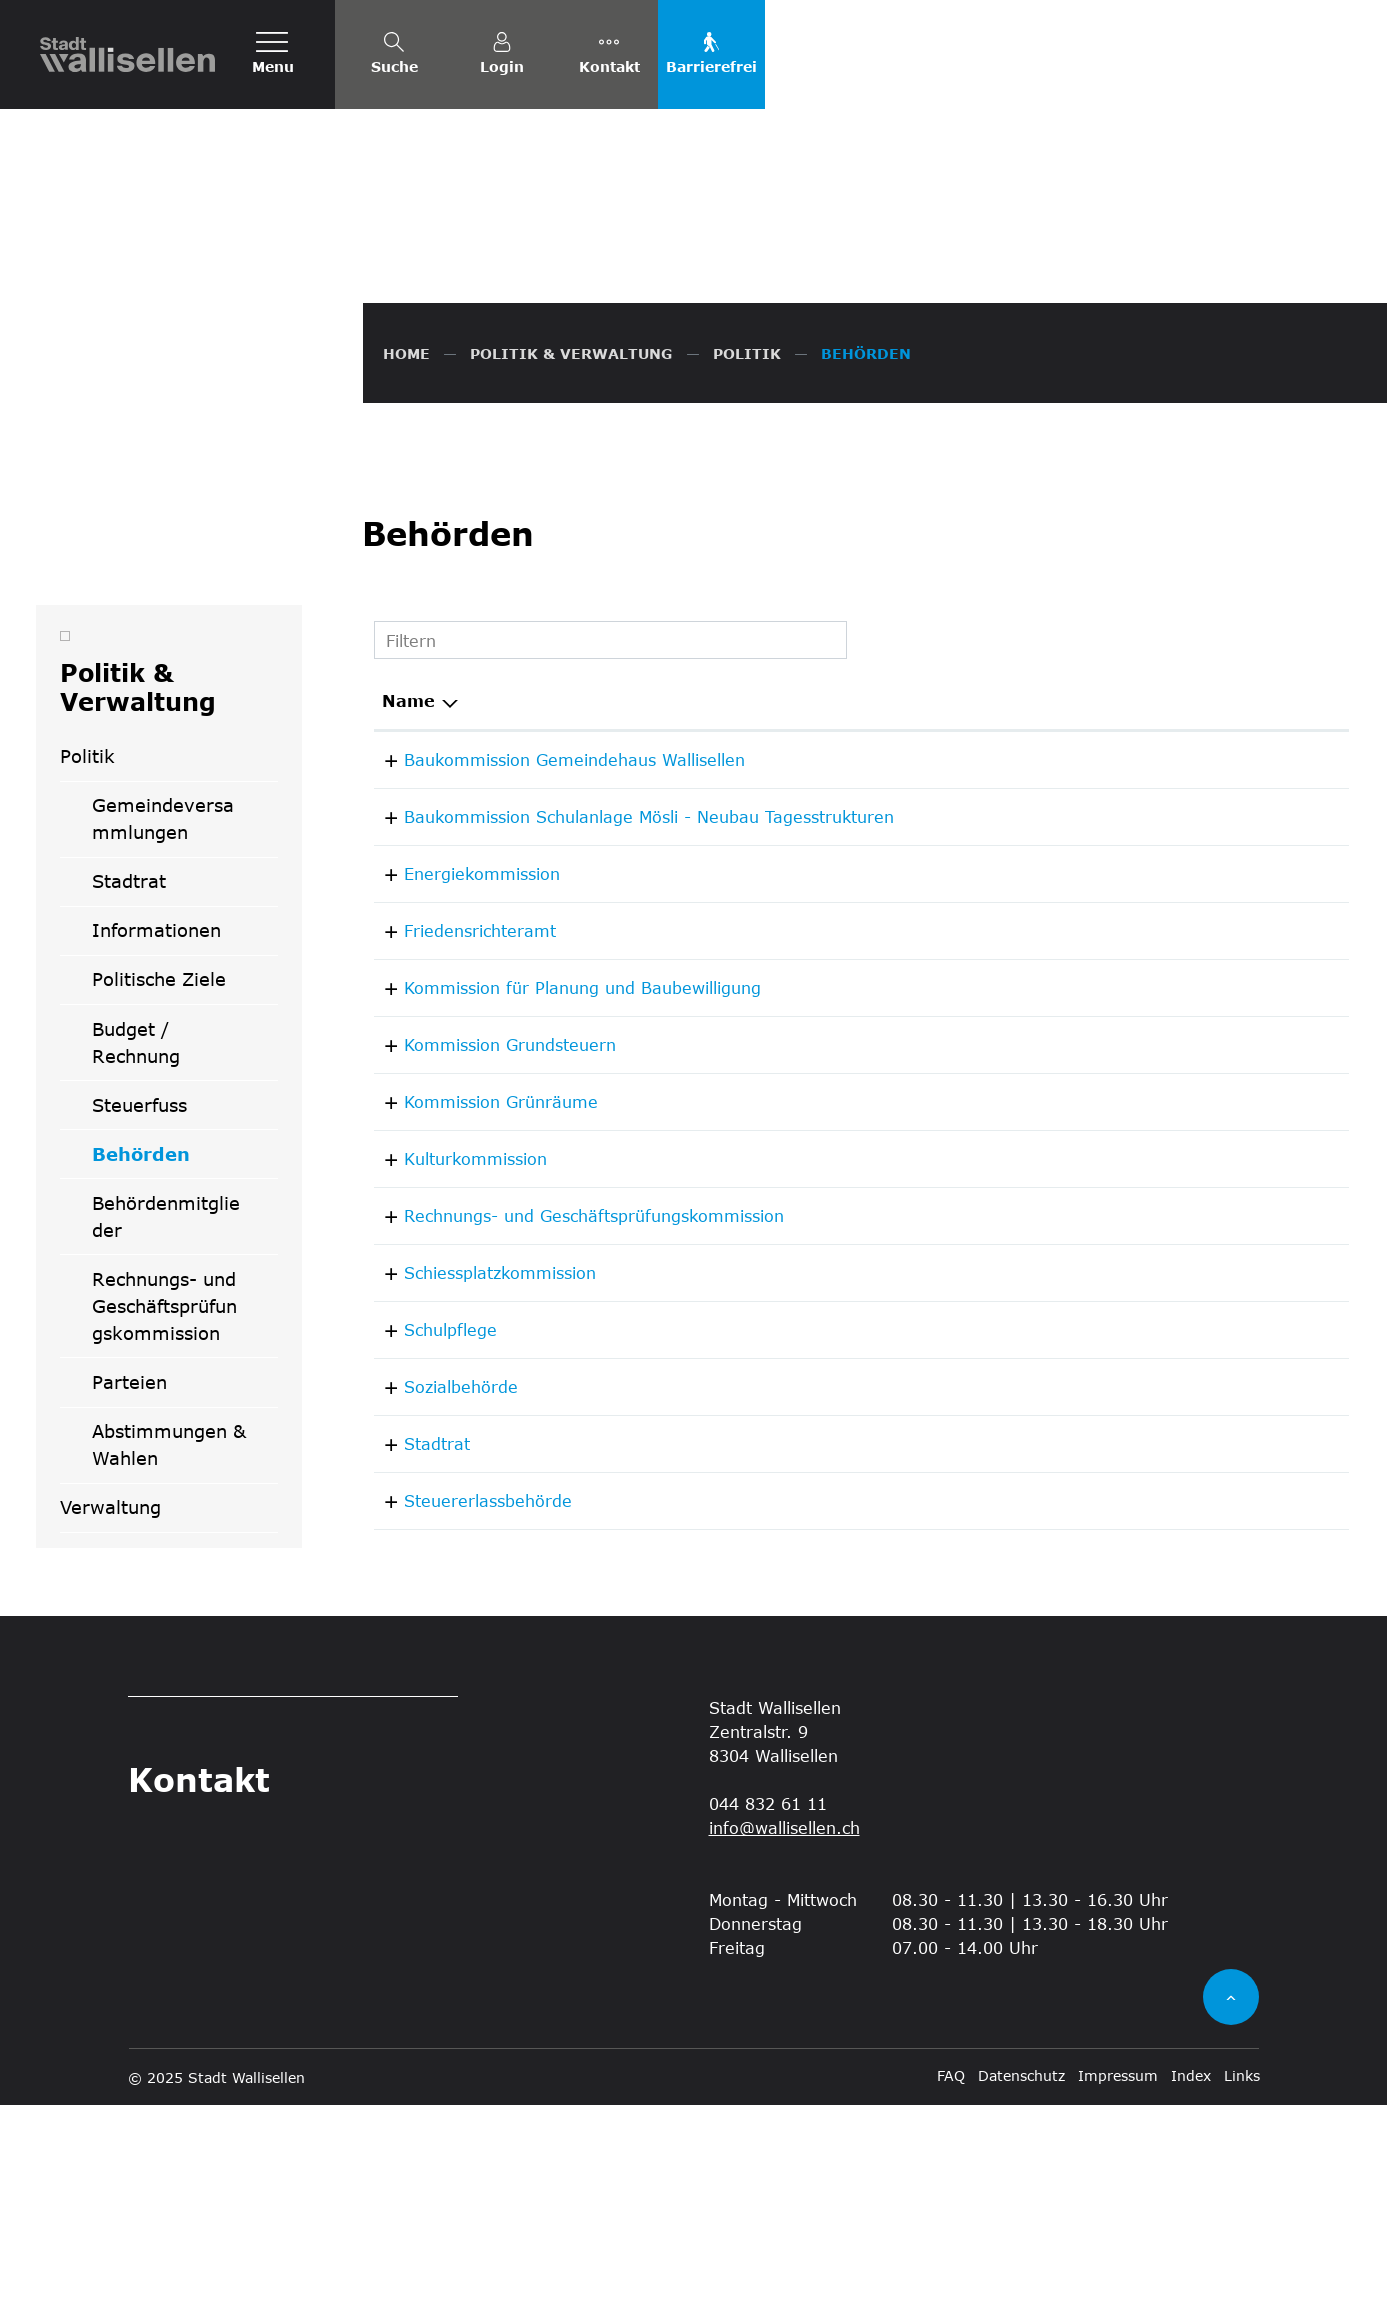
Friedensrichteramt (458, 1142)
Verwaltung (110, 1719)
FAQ (951, 2287)
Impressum (1118, 2287)
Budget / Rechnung (136, 1254)
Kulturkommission (453, 1370)
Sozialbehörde (439, 1598)
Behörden (160, 1373)
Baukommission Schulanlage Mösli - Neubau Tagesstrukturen (627, 1028)
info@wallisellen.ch (784, 2039)
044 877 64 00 (1211, 1541)
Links (1242, 2287)
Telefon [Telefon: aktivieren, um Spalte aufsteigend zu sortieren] (1185, 912)
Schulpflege (428, 1541)
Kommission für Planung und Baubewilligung (560, 1199)
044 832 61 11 (1211, 1598)
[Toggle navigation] (273, 54)
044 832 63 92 (1211, 1142)
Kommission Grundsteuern (488, 1256)
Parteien (129, 1594)
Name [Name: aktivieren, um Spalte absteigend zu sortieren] (408, 912)
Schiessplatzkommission (478, 1484)
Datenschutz (1021, 2287)
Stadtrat (129, 1093)
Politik (87, 968)
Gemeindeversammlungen (163, 1030)
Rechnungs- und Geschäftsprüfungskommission (164, 1518)
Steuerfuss (139, 1317)
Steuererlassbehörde (466, 1712)
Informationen (156, 1142)
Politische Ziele (159, 1192)
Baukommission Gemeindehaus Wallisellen (552, 971)
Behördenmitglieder (166, 1428)
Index (1191, 2287)
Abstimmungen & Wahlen (169, 1656)
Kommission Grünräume (479, 1313)
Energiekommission (460, 1085)
